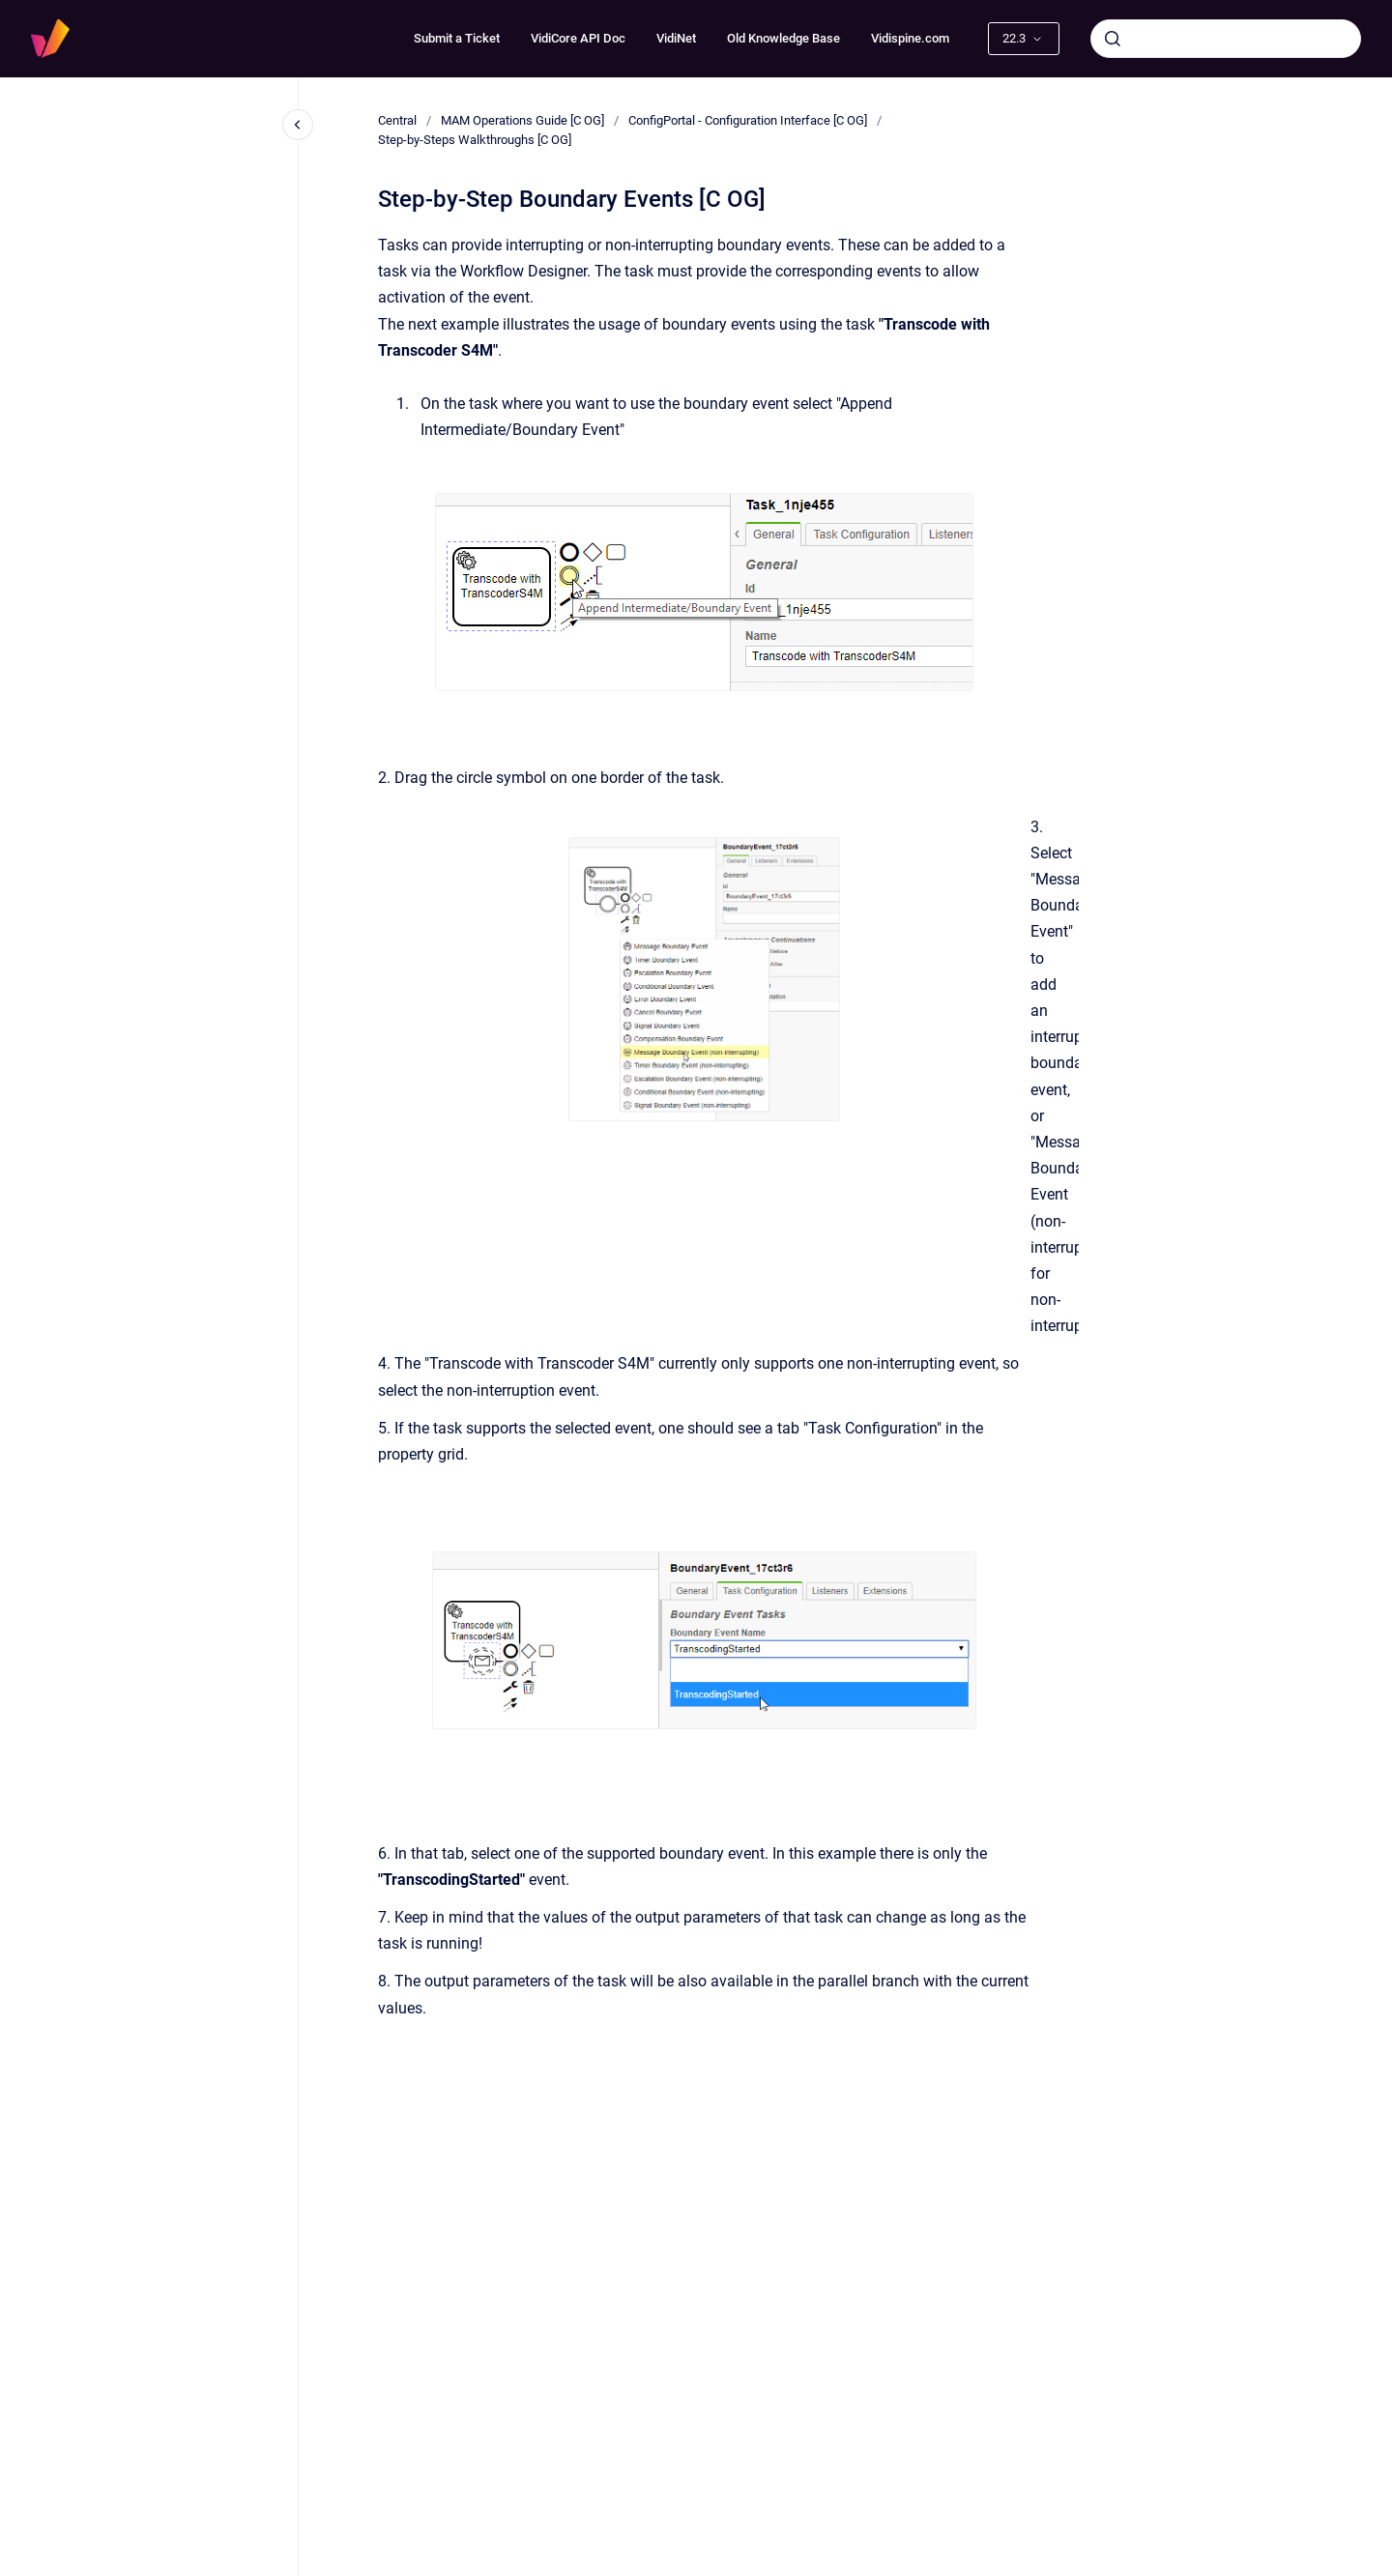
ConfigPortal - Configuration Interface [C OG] (747, 120)
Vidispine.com (910, 38)
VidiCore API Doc (578, 38)
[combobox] (1225, 38)
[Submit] (1112, 38)
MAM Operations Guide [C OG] (522, 120)
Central (397, 120)
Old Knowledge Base (783, 38)
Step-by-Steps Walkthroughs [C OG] (474, 139)
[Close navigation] (297, 124)
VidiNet (676, 38)
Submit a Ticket (457, 38)
